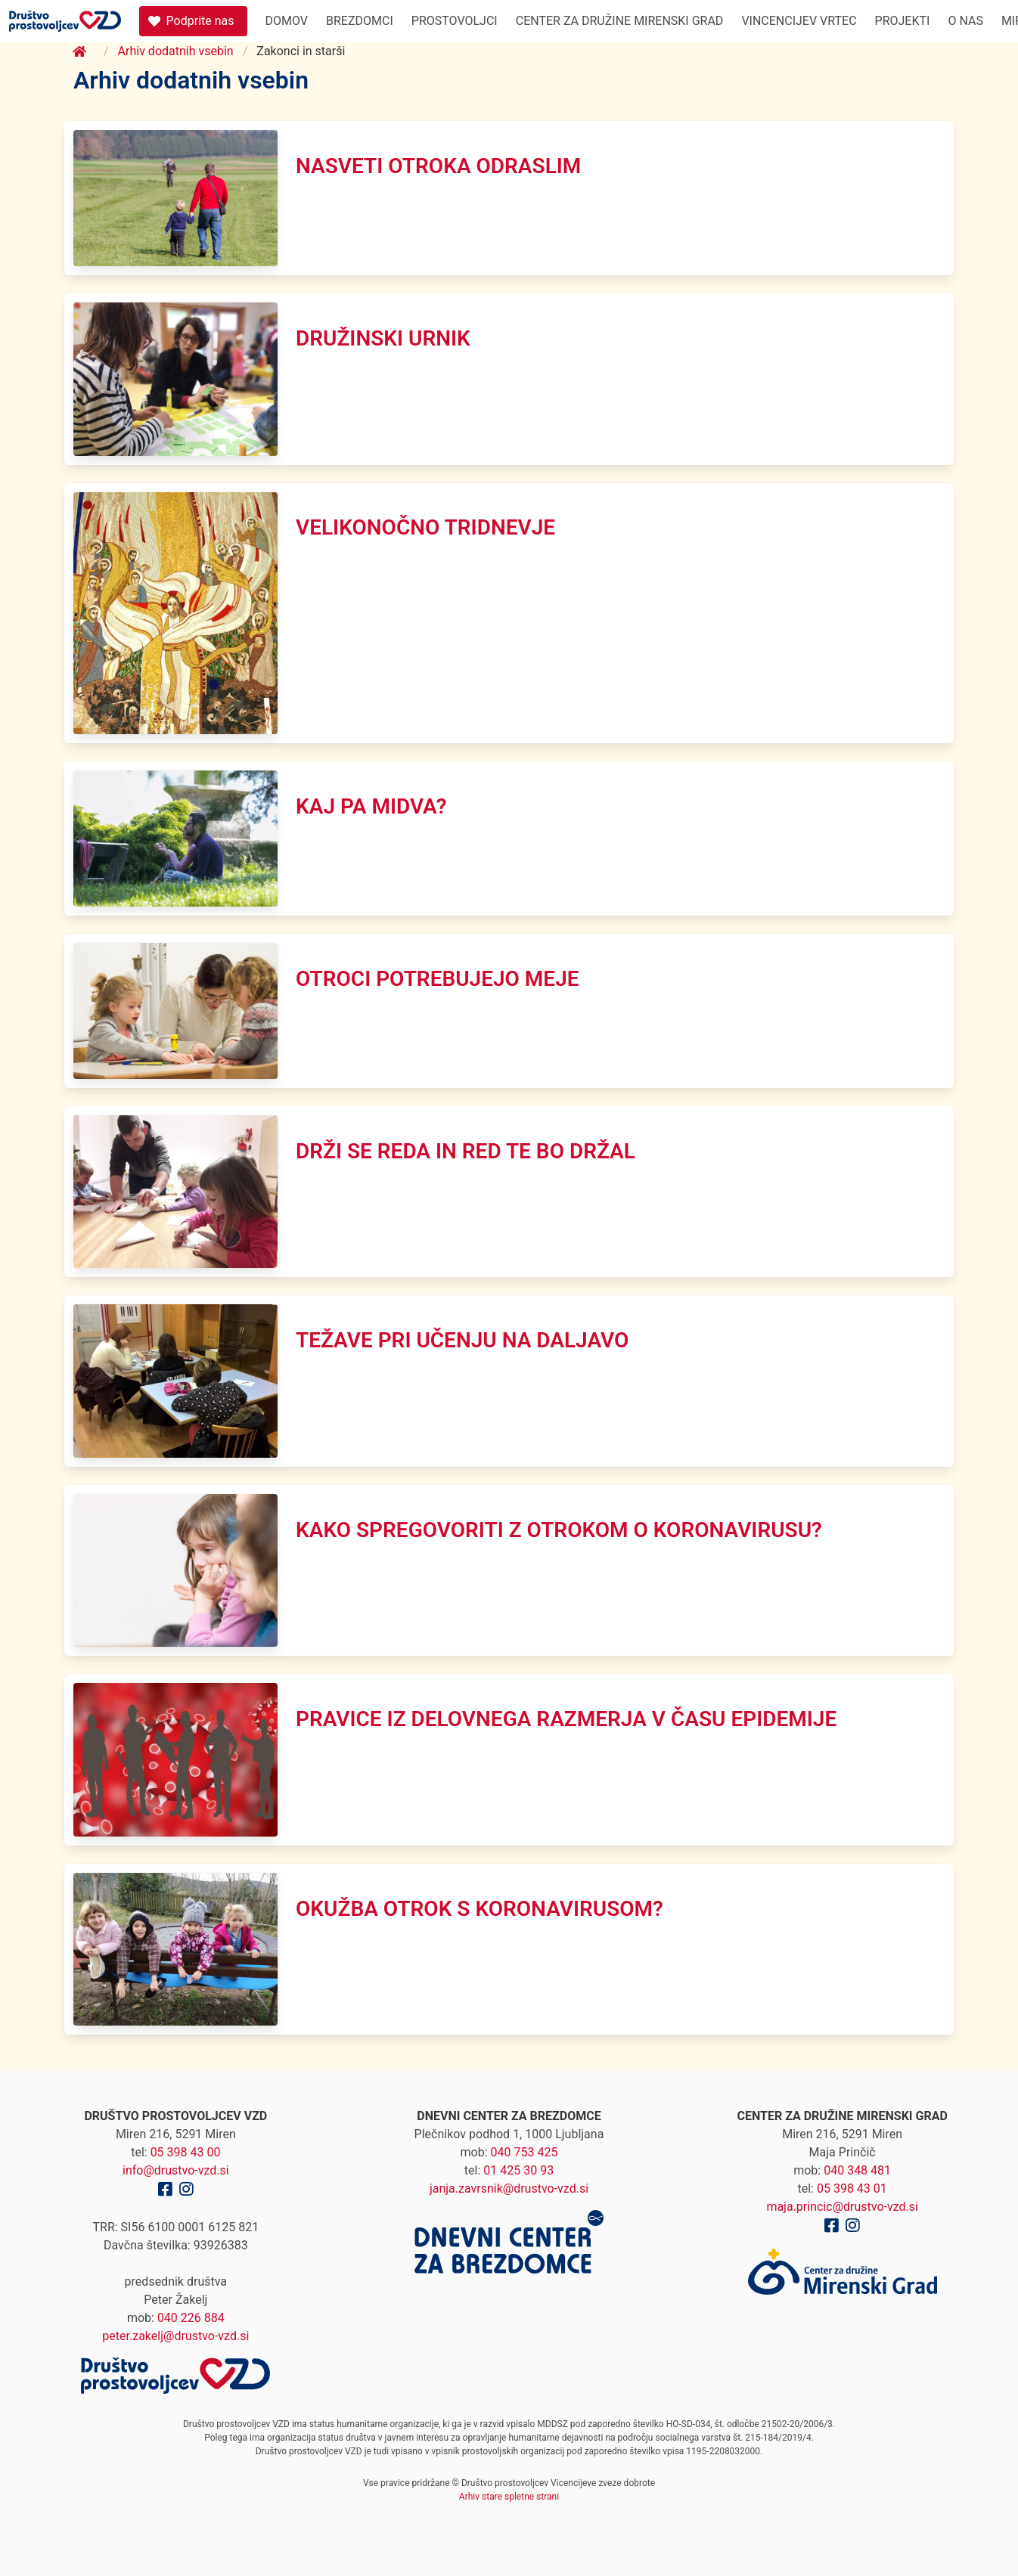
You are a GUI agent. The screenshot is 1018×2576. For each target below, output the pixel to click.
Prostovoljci (454, 21)
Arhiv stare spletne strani (509, 2496)
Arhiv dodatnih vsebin (176, 51)
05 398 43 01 (852, 2188)
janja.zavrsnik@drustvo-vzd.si (509, 2188)
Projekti (902, 21)
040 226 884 (191, 2318)
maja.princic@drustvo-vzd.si (842, 2206)
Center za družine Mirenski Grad (620, 21)
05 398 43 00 (186, 2152)
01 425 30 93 (518, 2170)
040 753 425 (524, 2152)
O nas (965, 21)
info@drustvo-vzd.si (176, 2170)
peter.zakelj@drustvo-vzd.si (175, 2336)
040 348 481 (857, 2170)
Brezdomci (359, 21)
